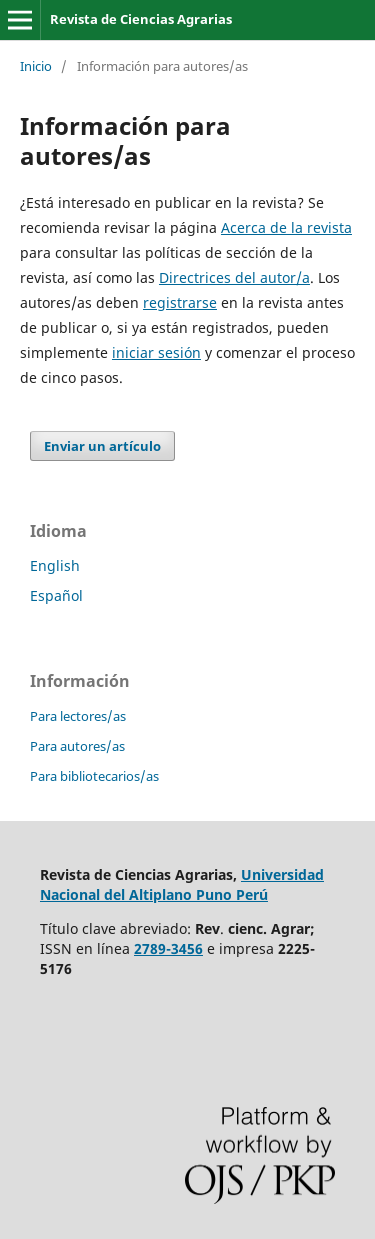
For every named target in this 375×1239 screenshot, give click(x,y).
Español (56, 595)
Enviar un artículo (102, 446)
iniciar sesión (156, 352)
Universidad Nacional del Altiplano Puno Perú (182, 884)
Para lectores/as (78, 716)
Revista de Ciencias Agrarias (141, 19)
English (55, 565)
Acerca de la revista (286, 227)
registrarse (180, 302)
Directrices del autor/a (234, 277)
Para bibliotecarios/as (94, 776)
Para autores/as (77, 746)
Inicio (36, 66)
